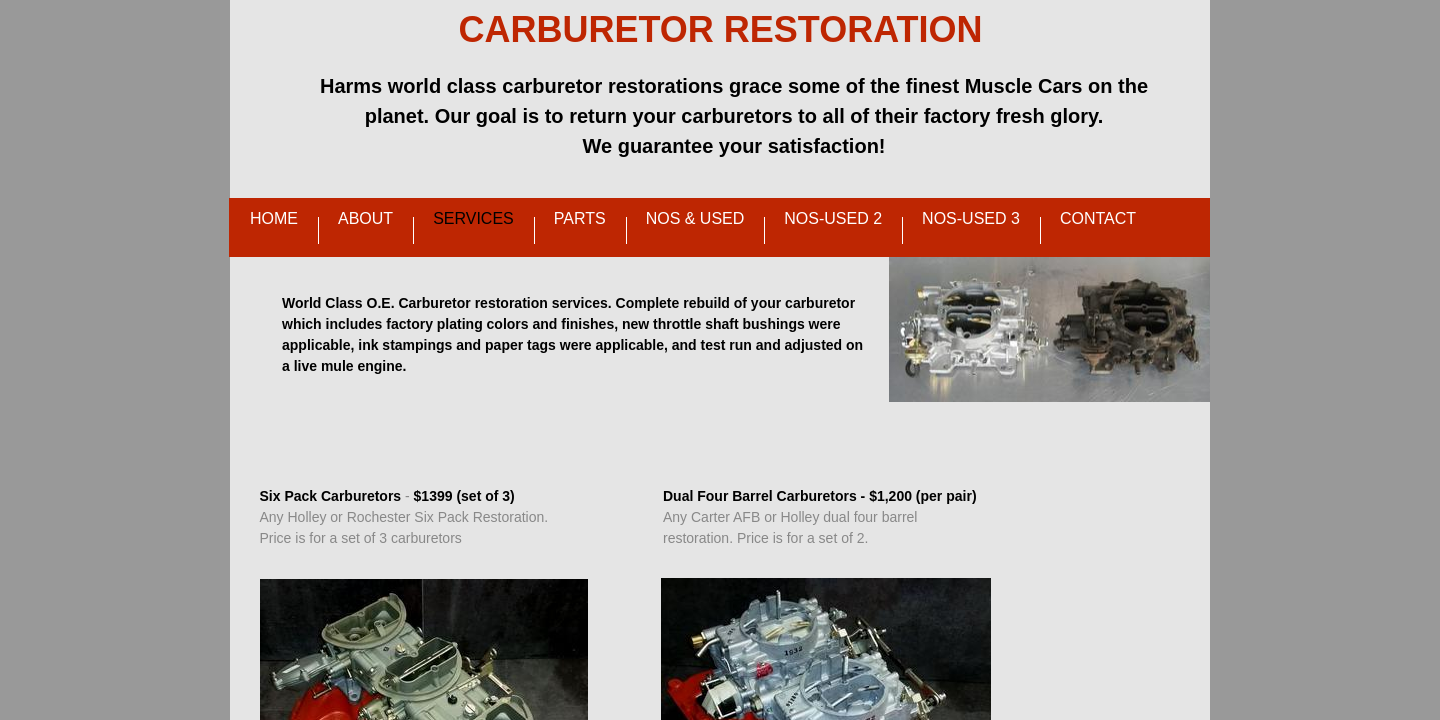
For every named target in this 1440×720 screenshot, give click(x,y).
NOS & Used (695, 218)
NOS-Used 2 (833, 218)
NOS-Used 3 (971, 218)
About (365, 218)
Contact (1098, 218)
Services (473, 218)
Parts (580, 218)
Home (274, 218)
